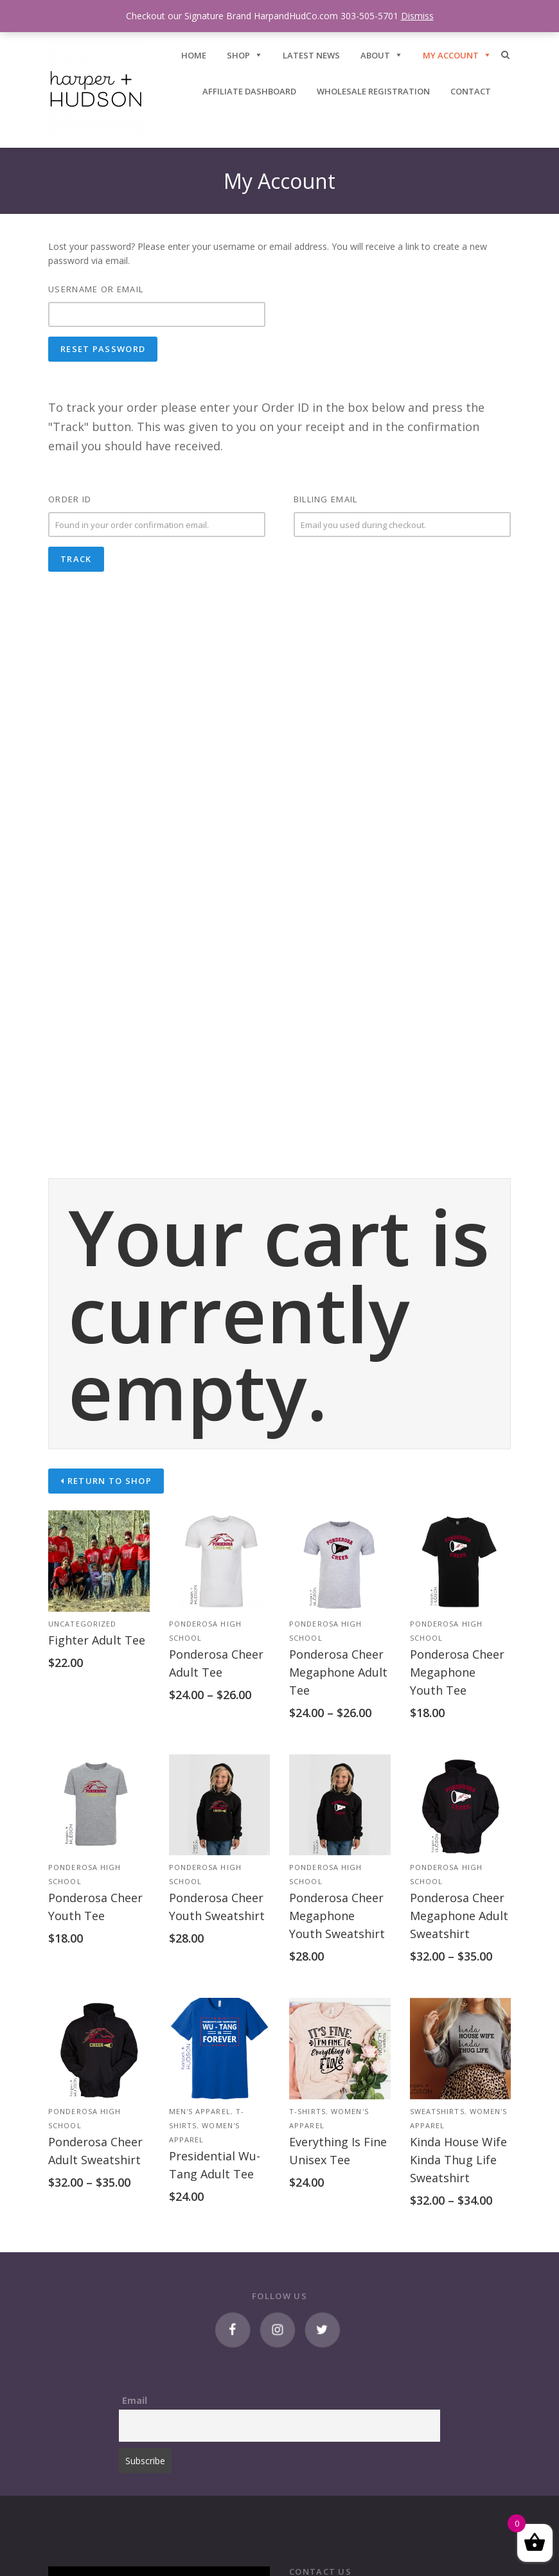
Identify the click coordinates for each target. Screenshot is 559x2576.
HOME (193, 55)
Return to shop (108, 1480)
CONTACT (470, 91)
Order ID (69, 499)
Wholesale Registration (373, 91)
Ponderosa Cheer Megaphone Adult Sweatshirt (459, 1915)
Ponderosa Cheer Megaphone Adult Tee (338, 1672)
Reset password (102, 349)
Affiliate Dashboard (249, 91)
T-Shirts (307, 2111)
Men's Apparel (200, 2111)
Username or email (95, 289)
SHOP (238, 55)
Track (76, 559)
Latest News (311, 55)
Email (134, 2400)
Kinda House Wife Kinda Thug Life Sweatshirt (458, 2159)
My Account (451, 55)
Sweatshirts (437, 2111)
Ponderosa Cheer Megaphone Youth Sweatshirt (337, 1915)
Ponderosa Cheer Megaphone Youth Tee (457, 1672)
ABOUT (375, 55)
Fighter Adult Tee (96, 1640)
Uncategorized (82, 1623)
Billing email (326, 499)
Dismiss (417, 16)
